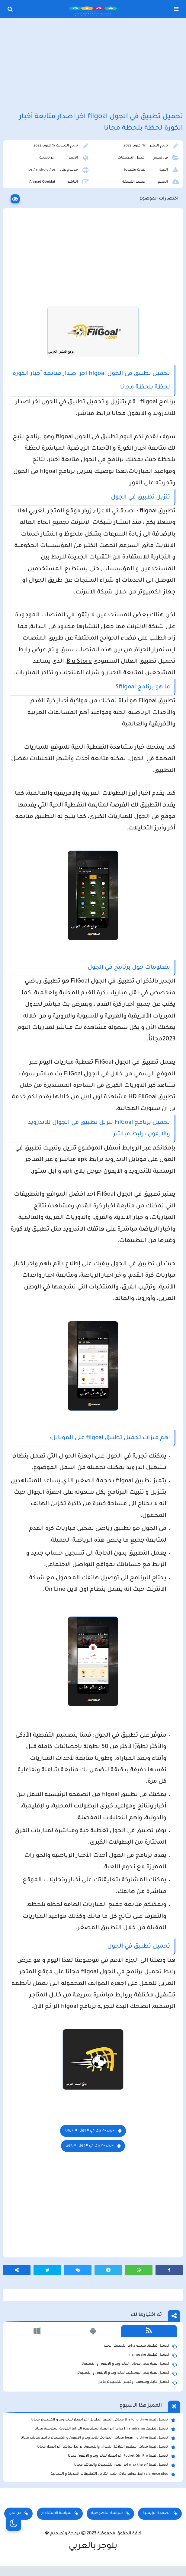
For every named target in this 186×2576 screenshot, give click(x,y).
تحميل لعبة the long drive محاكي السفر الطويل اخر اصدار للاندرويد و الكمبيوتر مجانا (103, 2420)
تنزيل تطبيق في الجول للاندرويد (90, 2131)
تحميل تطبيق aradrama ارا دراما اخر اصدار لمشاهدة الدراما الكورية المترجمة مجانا (105, 2429)
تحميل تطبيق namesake (153, 2355)
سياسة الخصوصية (107, 2513)
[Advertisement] (93, 66)
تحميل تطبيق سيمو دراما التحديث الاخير (140, 2346)
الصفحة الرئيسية (156, 2513)
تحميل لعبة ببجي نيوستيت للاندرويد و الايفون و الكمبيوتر (127, 2373)
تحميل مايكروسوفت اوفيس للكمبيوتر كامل (137, 2382)
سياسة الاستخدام (56, 2513)
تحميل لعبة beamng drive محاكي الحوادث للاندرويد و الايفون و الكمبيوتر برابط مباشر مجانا (98, 2438)
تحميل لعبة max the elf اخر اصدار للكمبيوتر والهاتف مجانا (124, 2465)
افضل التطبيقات (132, 158)
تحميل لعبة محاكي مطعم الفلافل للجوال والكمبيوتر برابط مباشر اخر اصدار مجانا (106, 2447)
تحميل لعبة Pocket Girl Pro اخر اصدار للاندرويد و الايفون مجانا (121, 2456)
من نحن (15, 2513)
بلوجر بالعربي (93, 2546)
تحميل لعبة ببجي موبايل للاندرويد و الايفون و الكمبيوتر (129, 2364)
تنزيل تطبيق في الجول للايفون (90, 2146)
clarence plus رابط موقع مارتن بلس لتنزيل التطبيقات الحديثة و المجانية (113, 2474)
